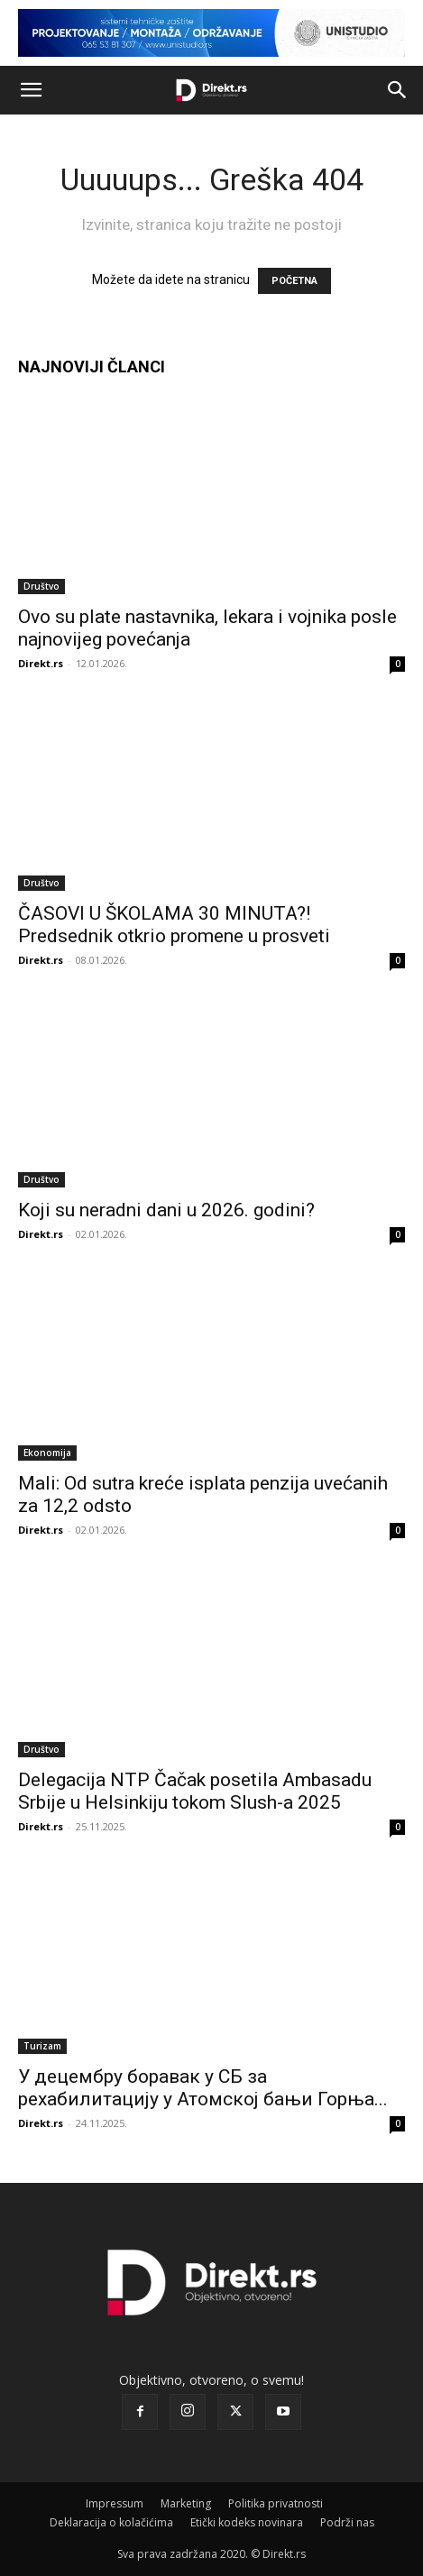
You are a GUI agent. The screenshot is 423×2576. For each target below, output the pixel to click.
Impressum (114, 2503)
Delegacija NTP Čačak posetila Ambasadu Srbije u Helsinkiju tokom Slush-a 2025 (195, 1791)
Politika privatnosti (275, 2503)
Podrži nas (347, 2522)
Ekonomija (47, 1452)
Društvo (41, 586)
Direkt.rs (40, 663)
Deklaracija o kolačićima (111, 2522)
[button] (31, 90)
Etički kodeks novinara (246, 2522)
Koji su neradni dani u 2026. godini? (166, 1210)
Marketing (186, 2503)
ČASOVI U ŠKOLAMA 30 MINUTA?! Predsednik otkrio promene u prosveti (174, 925)
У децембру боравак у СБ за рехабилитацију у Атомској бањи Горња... (203, 2088)
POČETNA (294, 281)
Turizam (42, 2046)
